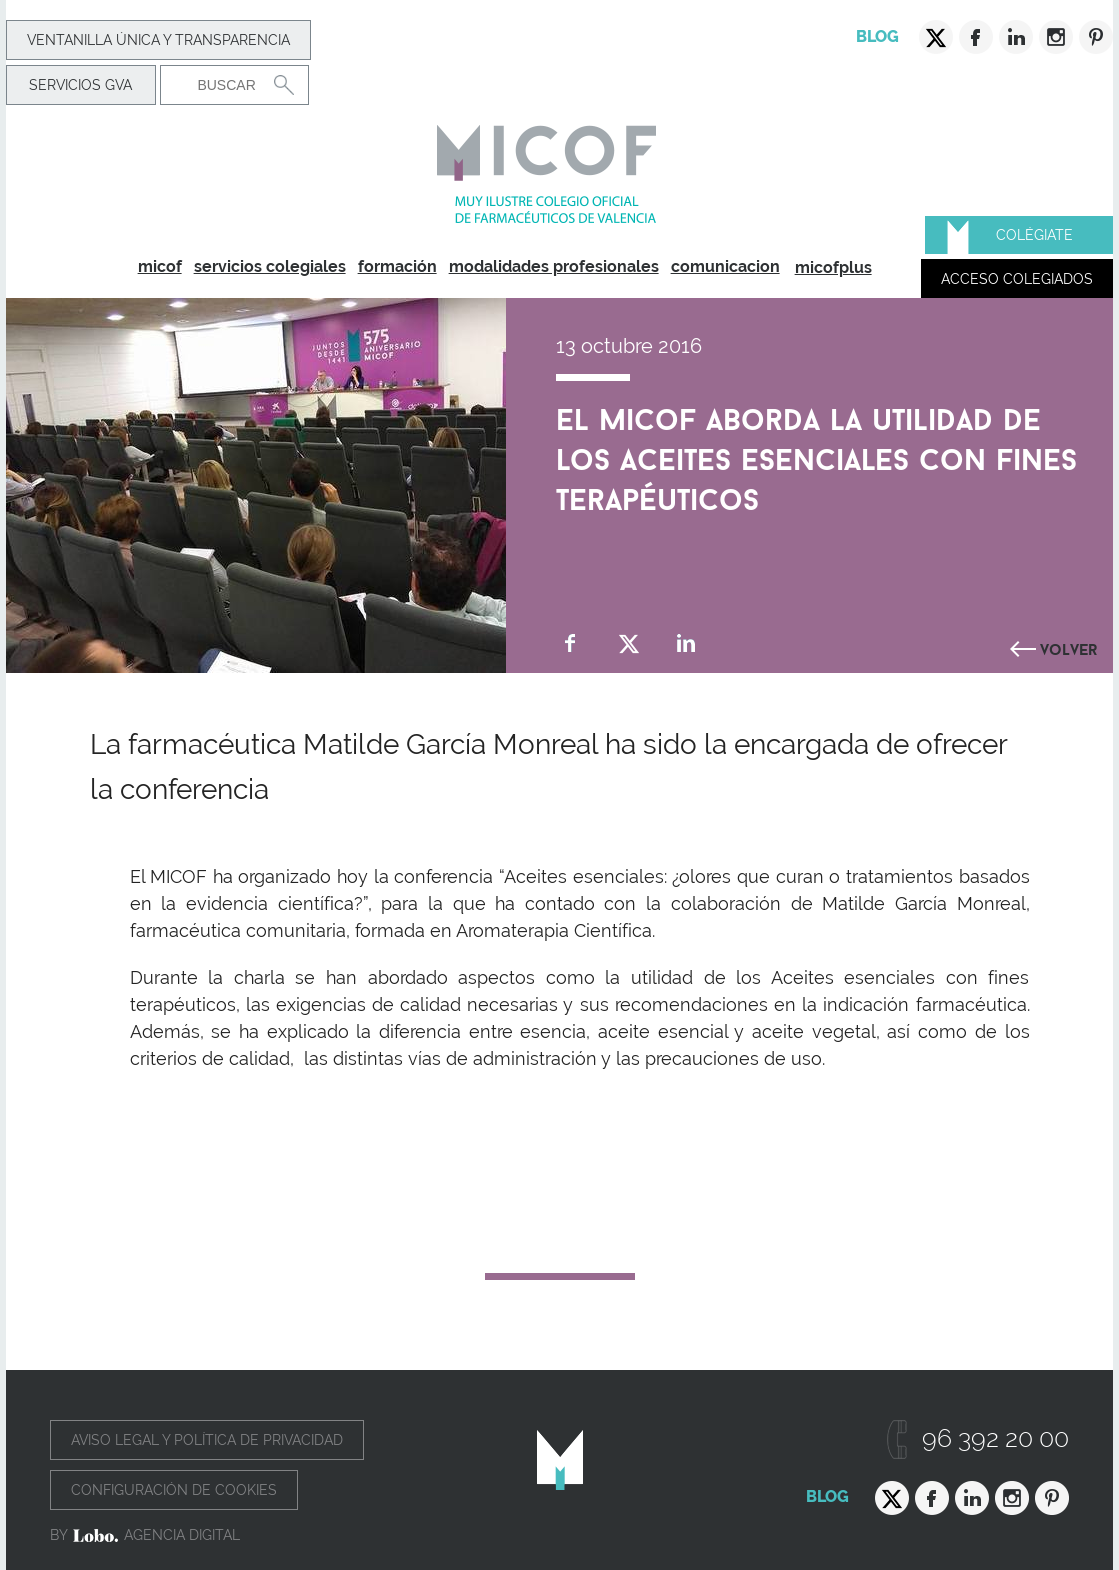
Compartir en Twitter (628, 643)
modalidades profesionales (554, 266)
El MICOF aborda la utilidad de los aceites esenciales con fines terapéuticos (816, 455)
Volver (1069, 647)
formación (397, 266)
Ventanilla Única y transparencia (158, 40)
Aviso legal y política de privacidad (207, 1440)
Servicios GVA (80, 85)
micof (160, 266)
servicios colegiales (270, 266)
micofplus (833, 267)
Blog (877, 36)
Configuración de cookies (174, 1490)
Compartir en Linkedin (686, 643)
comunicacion (725, 266)
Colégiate (1034, 235)
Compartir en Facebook (570, 643)
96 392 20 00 (995, 1438)
